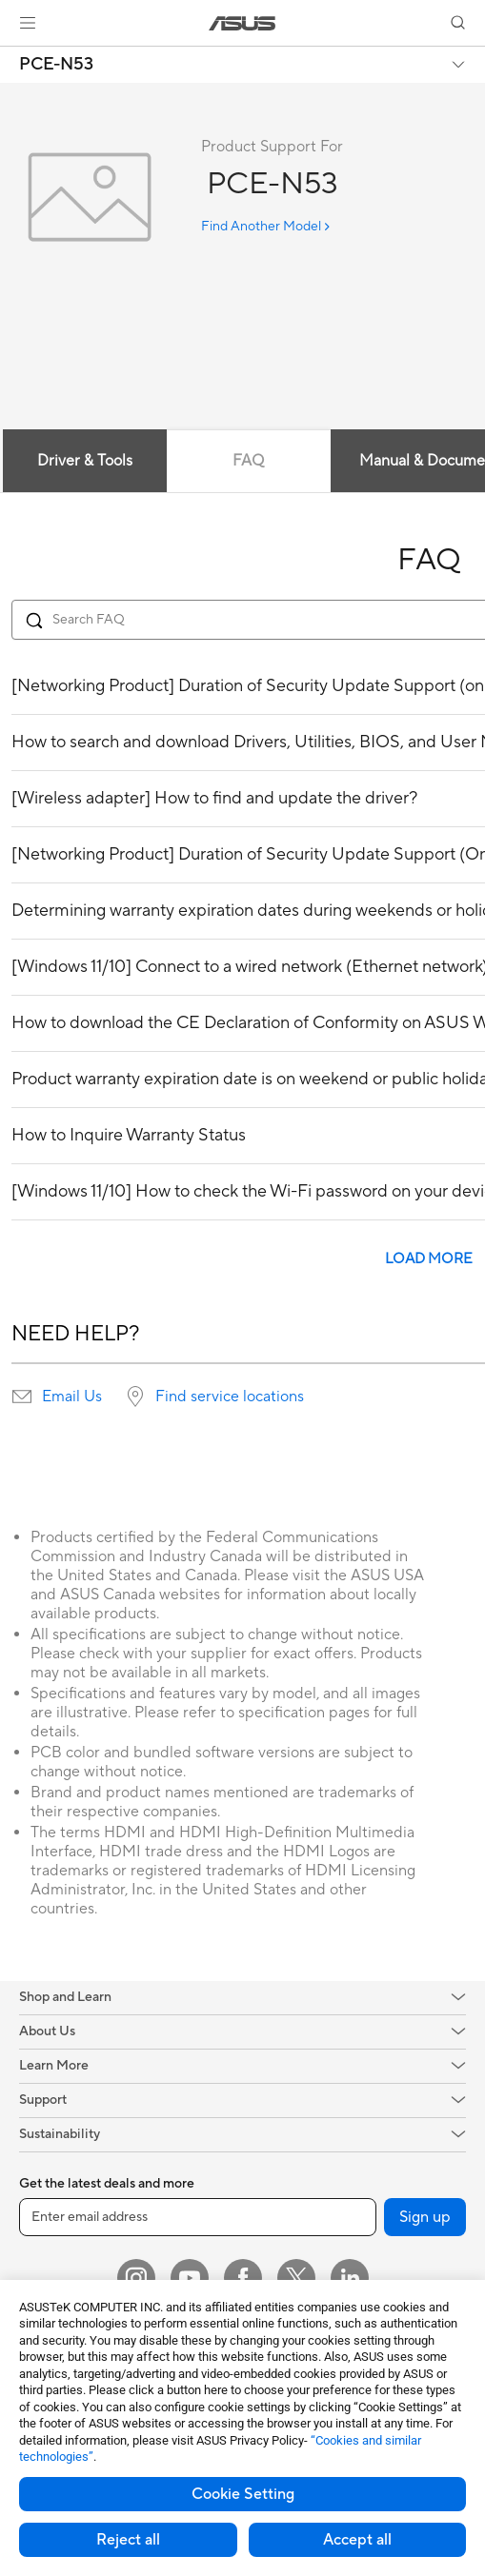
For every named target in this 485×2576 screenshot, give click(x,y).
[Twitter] (296, 2278)
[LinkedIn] (350, 2278)
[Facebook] (243, 2278)
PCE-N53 (56, 64)
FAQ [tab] (248, 460)
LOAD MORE (429, 1259)
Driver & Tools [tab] (84, 460)
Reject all (128, 2539)
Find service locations (229, 1396)
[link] (242, 23)
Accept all (357, 2539)
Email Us (72, 1396)
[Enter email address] (197, 2217)
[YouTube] (190, 2278)
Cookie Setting (243, 2494)
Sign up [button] (425, 2217)
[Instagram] (136, 2278)
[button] (27, 22)
